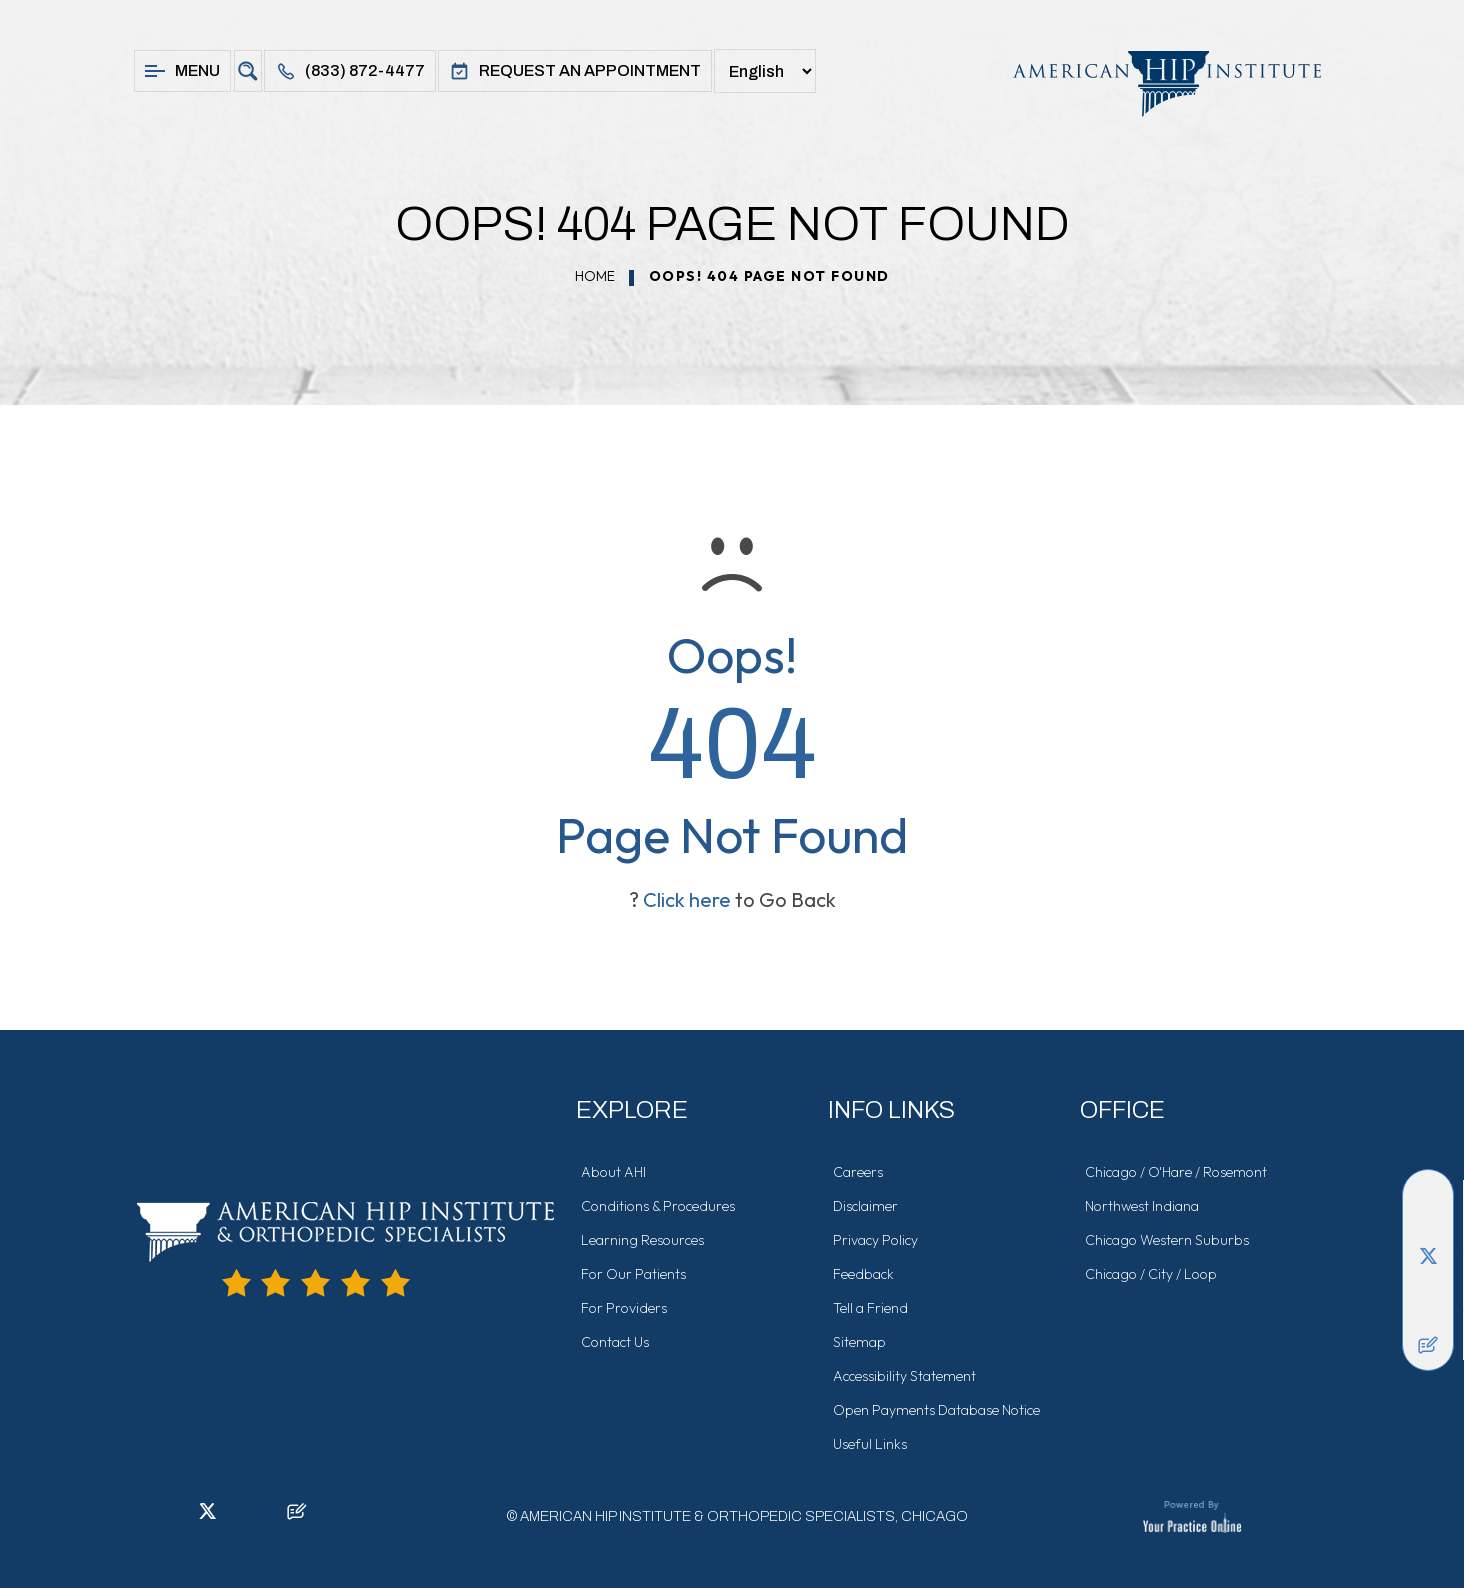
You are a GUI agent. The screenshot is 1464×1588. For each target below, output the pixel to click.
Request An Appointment (575, 71)
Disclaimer (865, 1206)
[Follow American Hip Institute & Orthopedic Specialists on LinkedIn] (1428, 1225)
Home (595, 276)
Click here (687, 899)
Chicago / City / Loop (1151, 1274)
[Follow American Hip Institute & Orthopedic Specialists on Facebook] (1428, 1195)
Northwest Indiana (1142, 1206)
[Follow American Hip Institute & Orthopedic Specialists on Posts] (1428, 1345)
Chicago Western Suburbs (1167, 1240)
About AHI (613, 1172)
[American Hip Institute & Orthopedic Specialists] (1157, 83)
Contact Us (615, 1342)
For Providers (624, 1308)
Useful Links (870, 1444)
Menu (182, 71)
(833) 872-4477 (350, 71)
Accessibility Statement (904, 1376)
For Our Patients (633, 1274)
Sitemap (859, 1342)
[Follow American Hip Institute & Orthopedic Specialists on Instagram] (1428, 1285)
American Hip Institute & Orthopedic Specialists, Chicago (744, 1516)
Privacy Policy (875, 1240)
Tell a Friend (870, 1308)
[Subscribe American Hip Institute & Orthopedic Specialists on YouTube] (1428, 1315)
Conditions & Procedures (658, 1206)
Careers (858, 1172)
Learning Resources (642, 1240)
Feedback (863, 1274)
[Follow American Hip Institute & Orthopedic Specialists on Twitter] (1428, 1255)
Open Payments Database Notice (936, 1410)
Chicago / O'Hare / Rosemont (1176, 1172)
